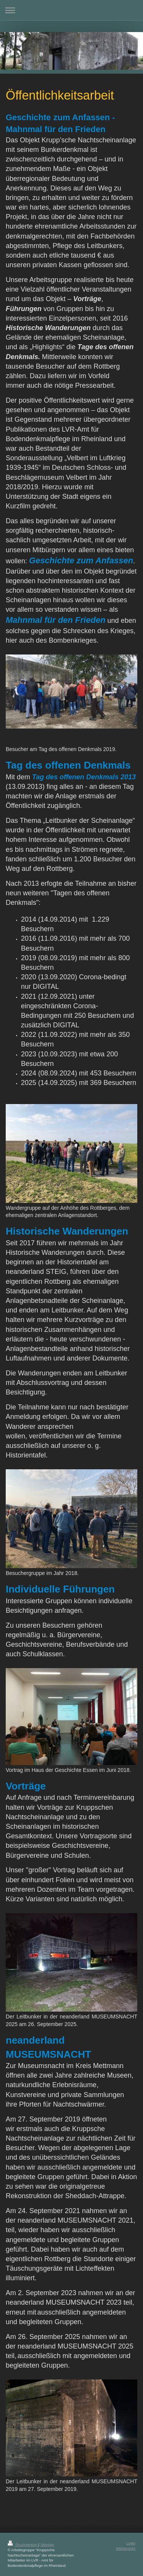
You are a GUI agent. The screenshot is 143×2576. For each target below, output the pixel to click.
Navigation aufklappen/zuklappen (71, 10)
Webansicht (125, 2548)
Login (130, 2543)
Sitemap (47, 2544)
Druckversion (23, 2544)
